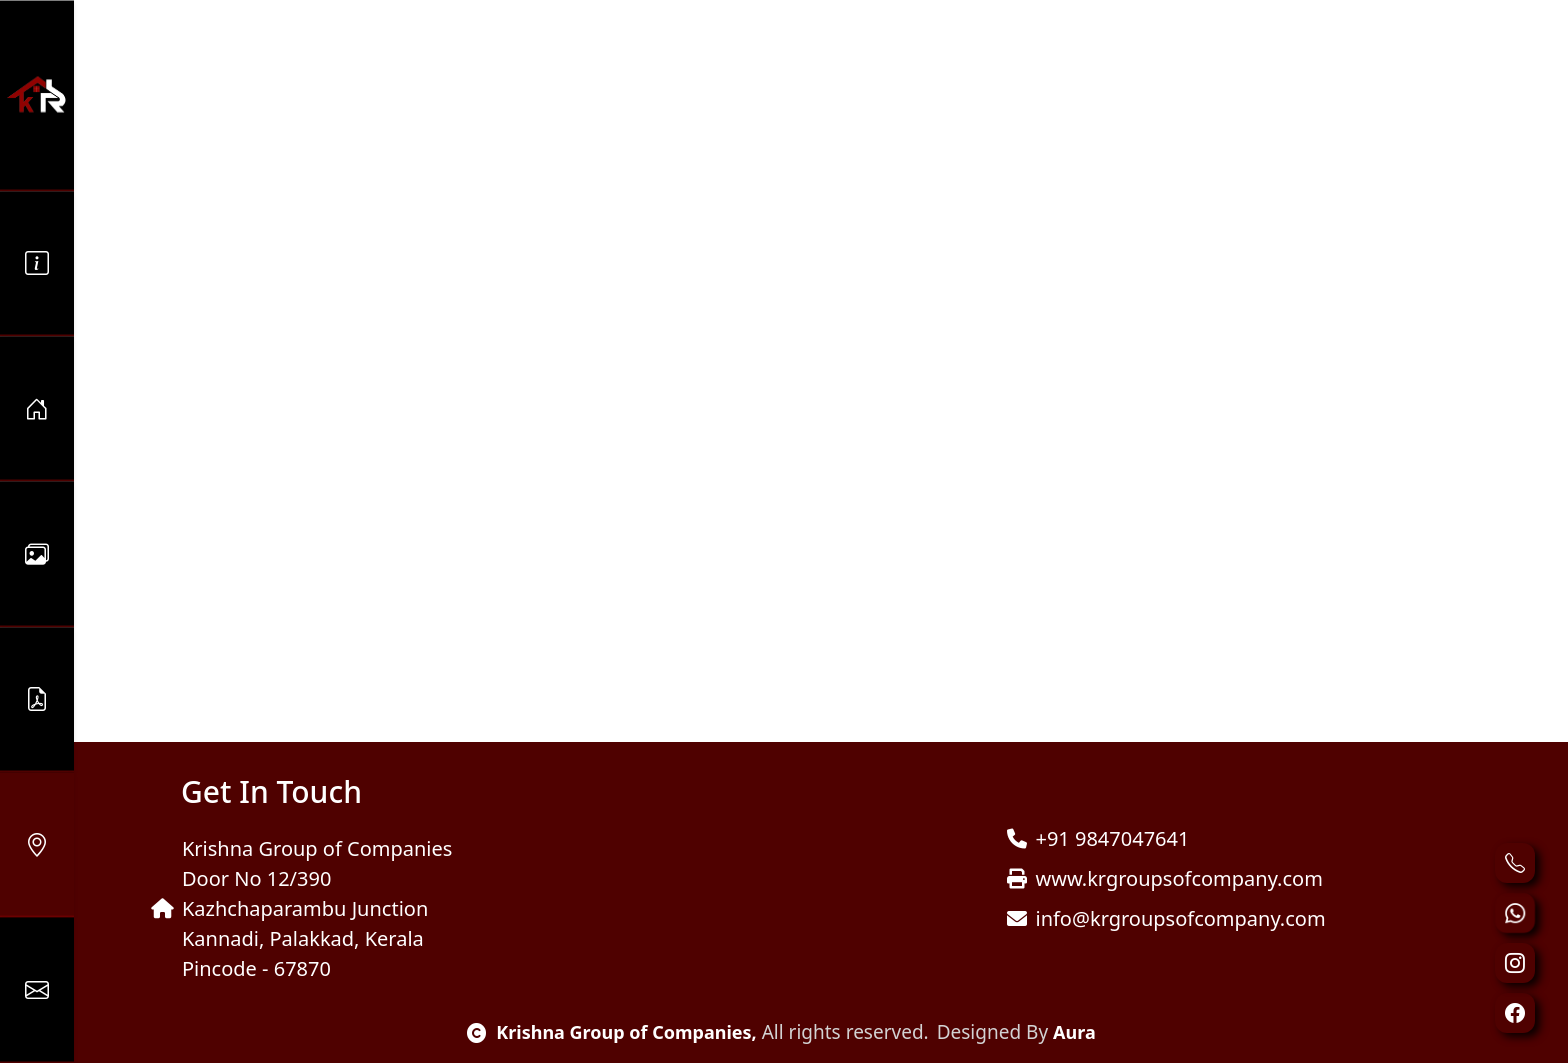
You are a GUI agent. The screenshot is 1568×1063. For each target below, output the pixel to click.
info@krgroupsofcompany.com (1166, 918)
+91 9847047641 (1098, 838)
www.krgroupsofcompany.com (1164, 878)
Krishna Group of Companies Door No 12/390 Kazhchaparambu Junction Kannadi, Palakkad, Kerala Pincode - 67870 (301, 908)
